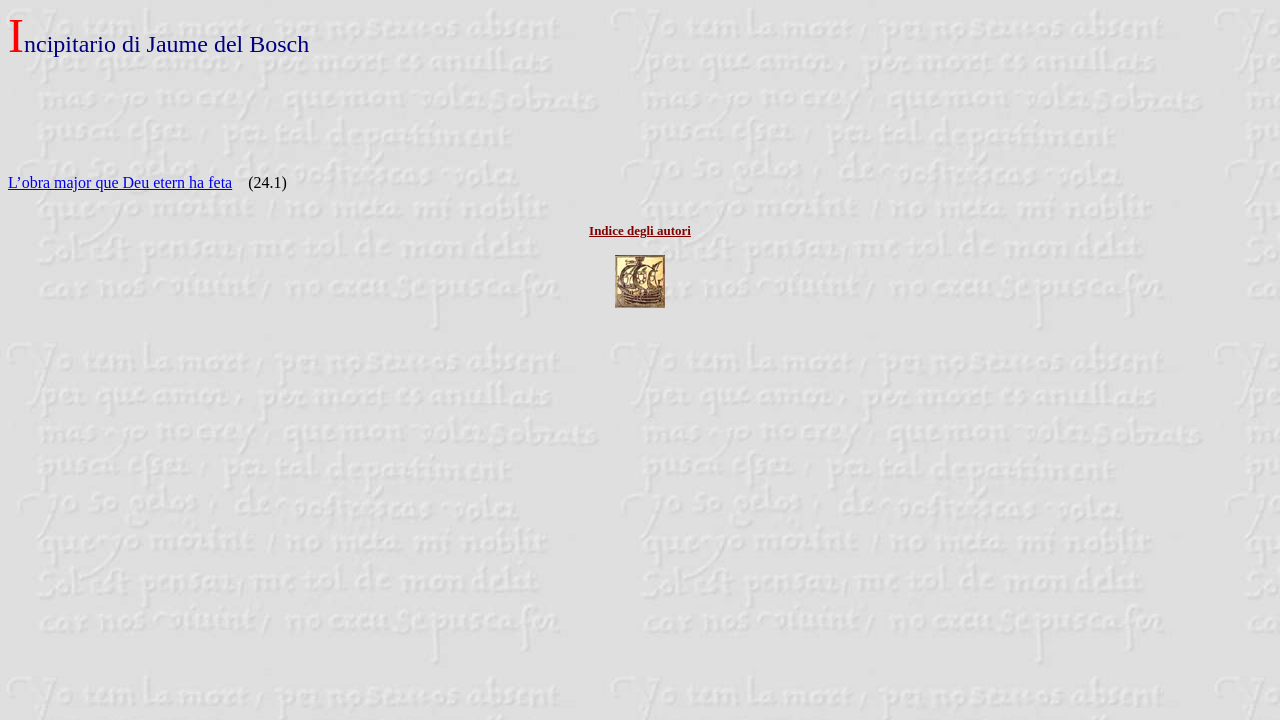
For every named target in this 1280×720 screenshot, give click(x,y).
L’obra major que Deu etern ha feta (120, 182)
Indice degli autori (640, 230)
